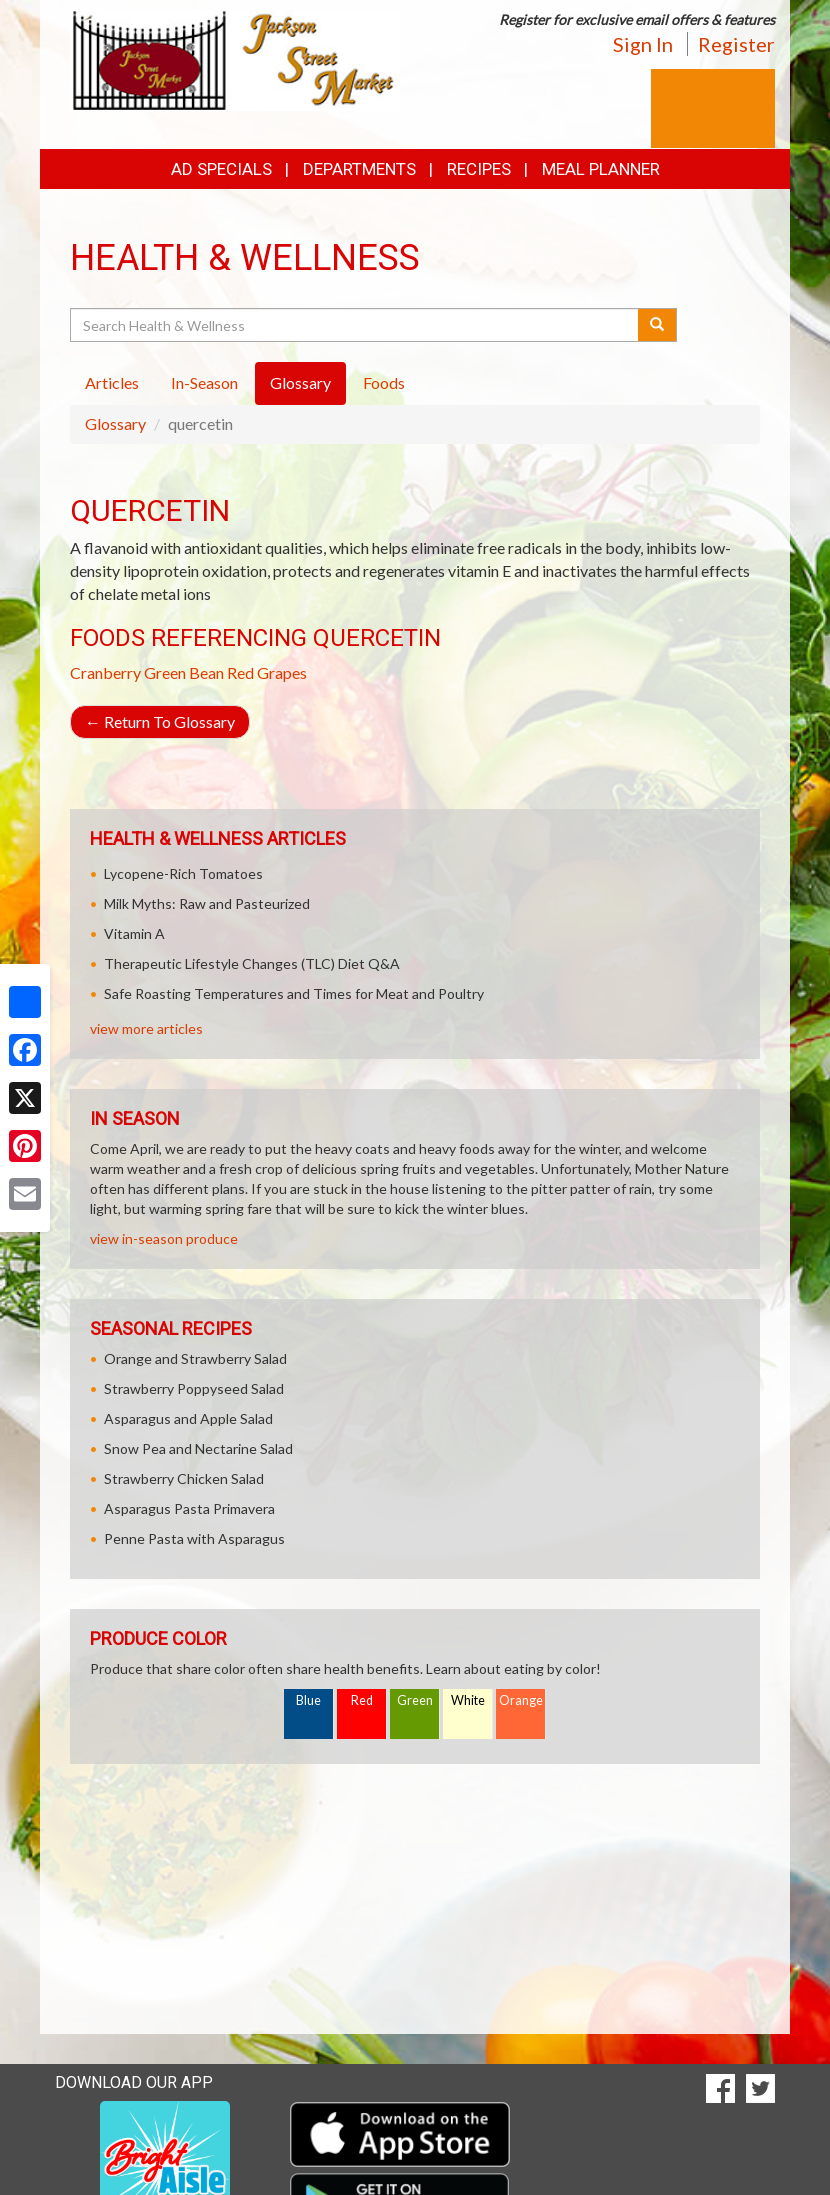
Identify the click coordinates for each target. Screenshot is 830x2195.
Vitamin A (134, 933)
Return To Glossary (160, 721)
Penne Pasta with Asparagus (194, 1538)
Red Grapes (267, 672)
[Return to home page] (235, 58)
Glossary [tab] (300, 382)
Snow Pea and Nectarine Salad (198, 1448)
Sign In (643, 44)
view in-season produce (164, 1238)
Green (415, 1700)
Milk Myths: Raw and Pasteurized (207, 903)
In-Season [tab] (204, 382)
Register (736, 44)
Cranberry (105, 672)
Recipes (479, 169)
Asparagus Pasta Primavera (189, 1508)
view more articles (146, 1028)
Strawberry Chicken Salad (184, 1478)
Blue (308, 1700)
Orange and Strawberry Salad (195, 1358)
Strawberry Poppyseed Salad (194, 1388)
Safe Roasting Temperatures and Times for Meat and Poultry (294, 993)
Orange (521, 1700)
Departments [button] (359, 169)
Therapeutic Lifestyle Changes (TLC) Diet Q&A (252, 963)
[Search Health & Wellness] (355, 325)
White (468, 1700)
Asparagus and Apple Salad (188, 1418)
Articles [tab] (112, 382)
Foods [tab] (384, 382)
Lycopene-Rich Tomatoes (183, 873)
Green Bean (184, 672)
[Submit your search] (657, 325)
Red (362, 1700)
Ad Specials (221, 169)
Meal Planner (601, 169)
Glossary (115, 423)
